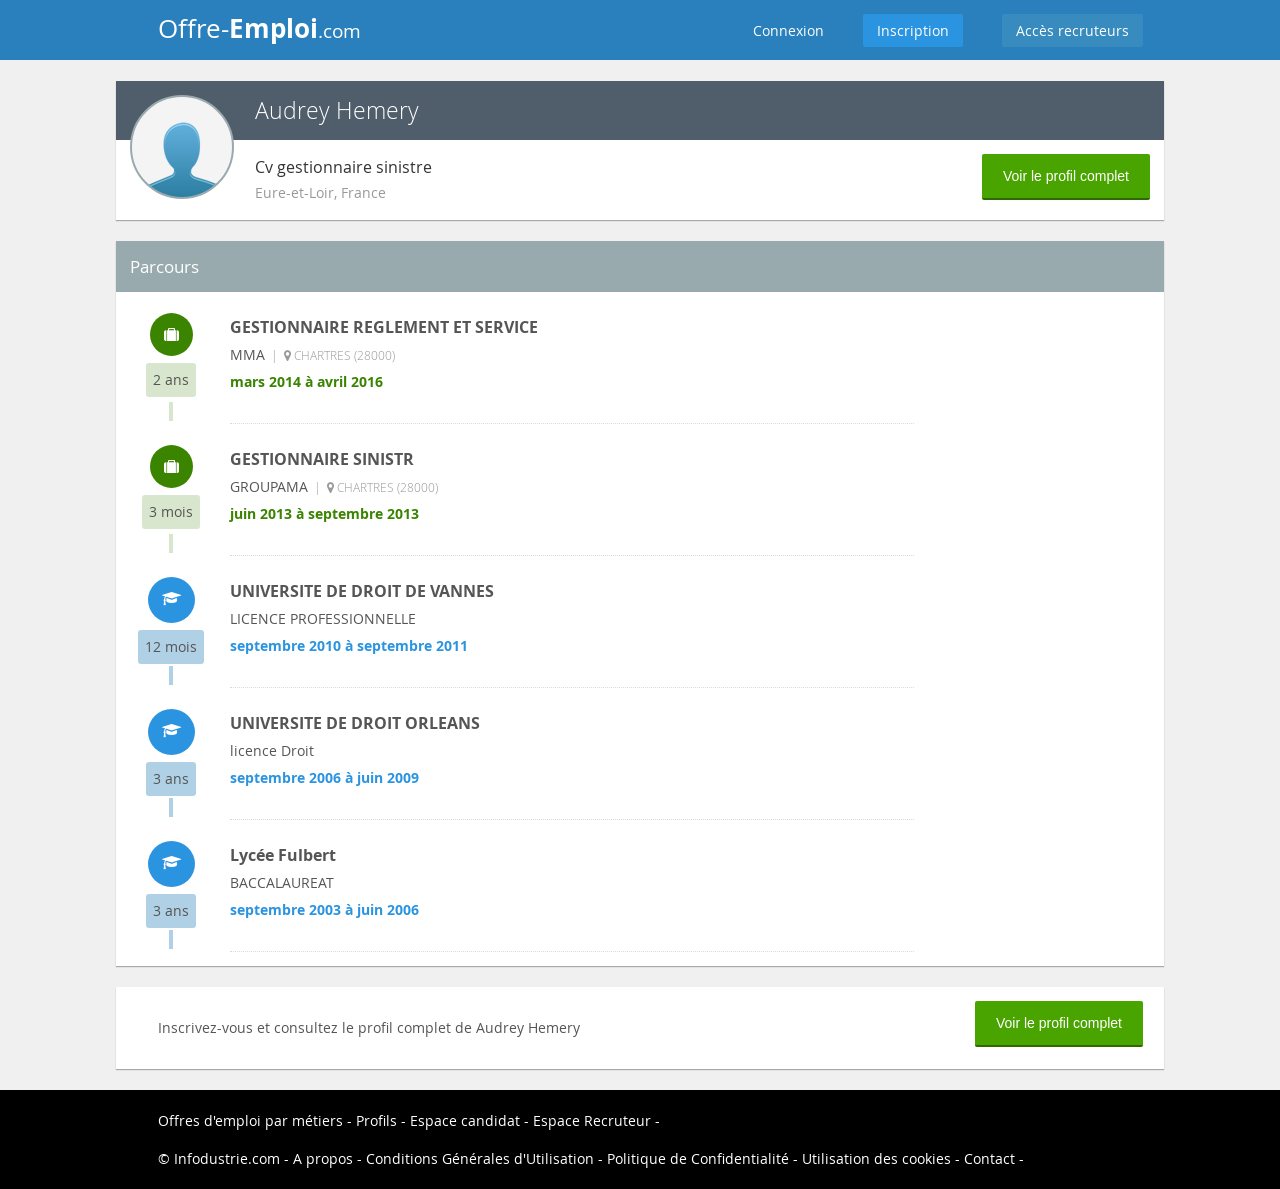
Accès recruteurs (1072, 30)
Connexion (788, 30)
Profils (376, 1120)
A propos (323, 1158)
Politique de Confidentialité (698, 1158)
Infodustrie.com (227, 1158)
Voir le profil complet (1066, 176)
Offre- (259, 28)
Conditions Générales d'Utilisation (480, 1158)
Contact (989, 1158)
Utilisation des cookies (876, 1158)
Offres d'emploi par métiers (250, 1120)
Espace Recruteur (592, 1120)
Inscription (913, 30)
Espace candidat (465, 1120)
